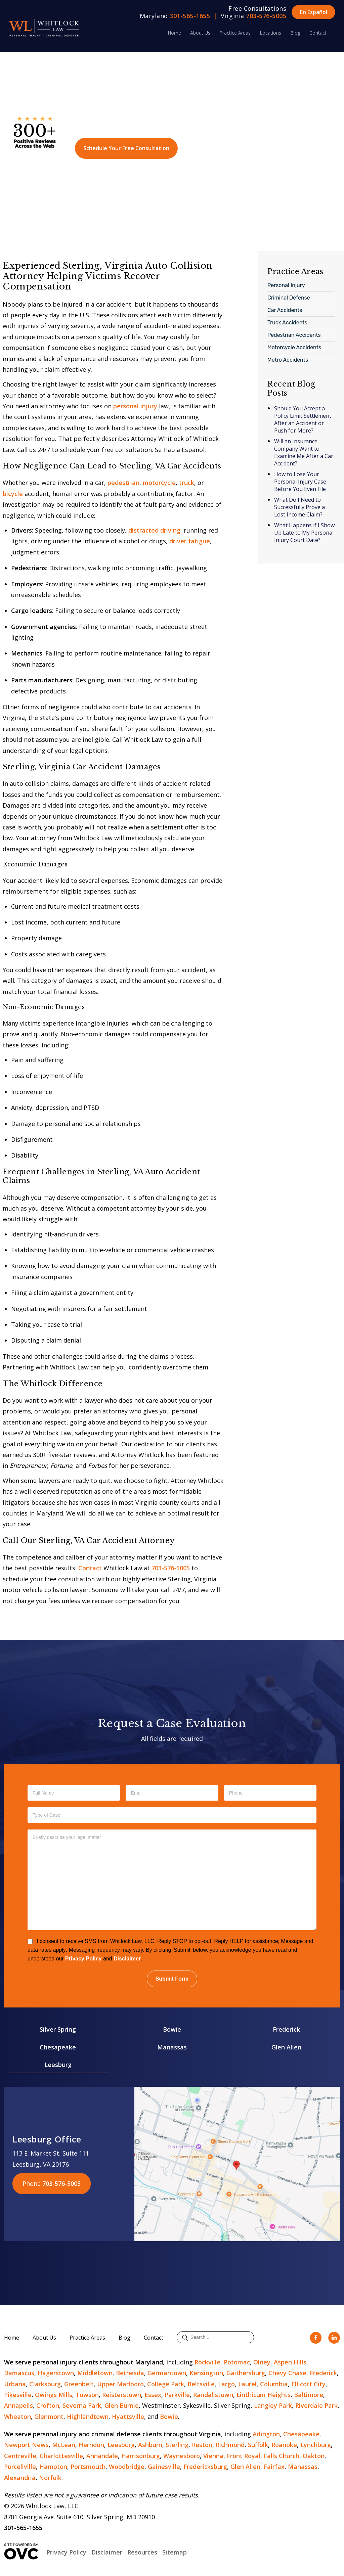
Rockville (207, 2362)
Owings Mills (53, 2395)
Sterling (177, 2445)
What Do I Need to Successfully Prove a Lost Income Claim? (299, 507)
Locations (270, 33)
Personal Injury (286, 285)
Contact (318, 33)
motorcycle (159, 483)
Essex (152, 2395)
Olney (261, 2362)
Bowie (172, 2029)
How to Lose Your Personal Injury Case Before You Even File (300, 481)
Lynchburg (315, 2445)
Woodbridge (126, 2466)
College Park (165, 2384)
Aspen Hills (290, 2362)
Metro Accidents (287, 360)
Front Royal (243, 2456)
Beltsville (201, 2384)
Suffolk (258, 2445)
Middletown (95, 2373)
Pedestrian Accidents (294, 335)
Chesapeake (58, 2047)
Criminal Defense (288, 298)
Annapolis (18, 2405)
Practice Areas (235, 33)
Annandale (102, 2456)
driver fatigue (189, 541)
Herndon (91, 2445)
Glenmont (48, 2416)
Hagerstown (56, 2373)
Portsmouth (88, 2466)
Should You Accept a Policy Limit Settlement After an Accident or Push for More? (302, 419)
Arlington (266, 2434)
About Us (200, 33)
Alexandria (20, 2478)
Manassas (172, 2047)
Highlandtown (88, 2416)
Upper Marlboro (120, 2384)
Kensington (206, 2373)
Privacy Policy (83, 1958)
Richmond (230, 2445)
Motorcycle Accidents (294, 347)
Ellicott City (308, 2384)
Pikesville (18, 2395)
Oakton (314, 2456)
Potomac (237, 2362)
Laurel (247, 2384)
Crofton (47, 2405)
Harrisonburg (140, 2456)
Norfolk (50, 2478)
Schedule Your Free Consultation (126, 148)
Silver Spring (58, 2029)
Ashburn (150, 2445)
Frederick (286, 2029)
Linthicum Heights (263, 2395)
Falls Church (281, 2456)
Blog (295, 33)
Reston (202, 2445)
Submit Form (172, 1979)
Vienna (213, 2456)
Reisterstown (121, 2395)
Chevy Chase (287, 2373)
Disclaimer (127, 1958)
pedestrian (123, 483)
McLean (63, 2445)
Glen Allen (286, 2047)
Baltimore (308, 2395)
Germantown (166, 2373)
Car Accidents (284, 310)
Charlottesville (61, 2456)
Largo (226, 2384)
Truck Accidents (287, 322)
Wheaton (17, 2416)
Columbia (274, 2384)
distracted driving (154, 530)
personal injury (135, 406)
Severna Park (81, 2405)
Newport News (26, 2445)
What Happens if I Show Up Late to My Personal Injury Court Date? (304, 533)
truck (186, 483)
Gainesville (164, 2466)
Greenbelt (79, 2384)
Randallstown (213, 2395)
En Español (313, 12)
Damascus (19, 2373)
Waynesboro (181, 2456)
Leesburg (58, 2065)
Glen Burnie (121, 2405)
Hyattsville (128, 2416)
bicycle (13, 494)
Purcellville (20, 2466)
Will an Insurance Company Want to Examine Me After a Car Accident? (303, 452)
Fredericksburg (205, 2466)
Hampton (53, 2466)
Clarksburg (45, 2384)
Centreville (20, 2456)
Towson (87, 2395)
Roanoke (284, 2445)
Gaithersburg (245, 2373)
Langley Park (273, 2405)
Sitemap (174, 2552)
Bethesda (130, 2373)
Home (174, 33)
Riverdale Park (316, 2405)
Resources (142, 2552)
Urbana (15, 2384)
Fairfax (274, 2466)
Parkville (177, 2395)
